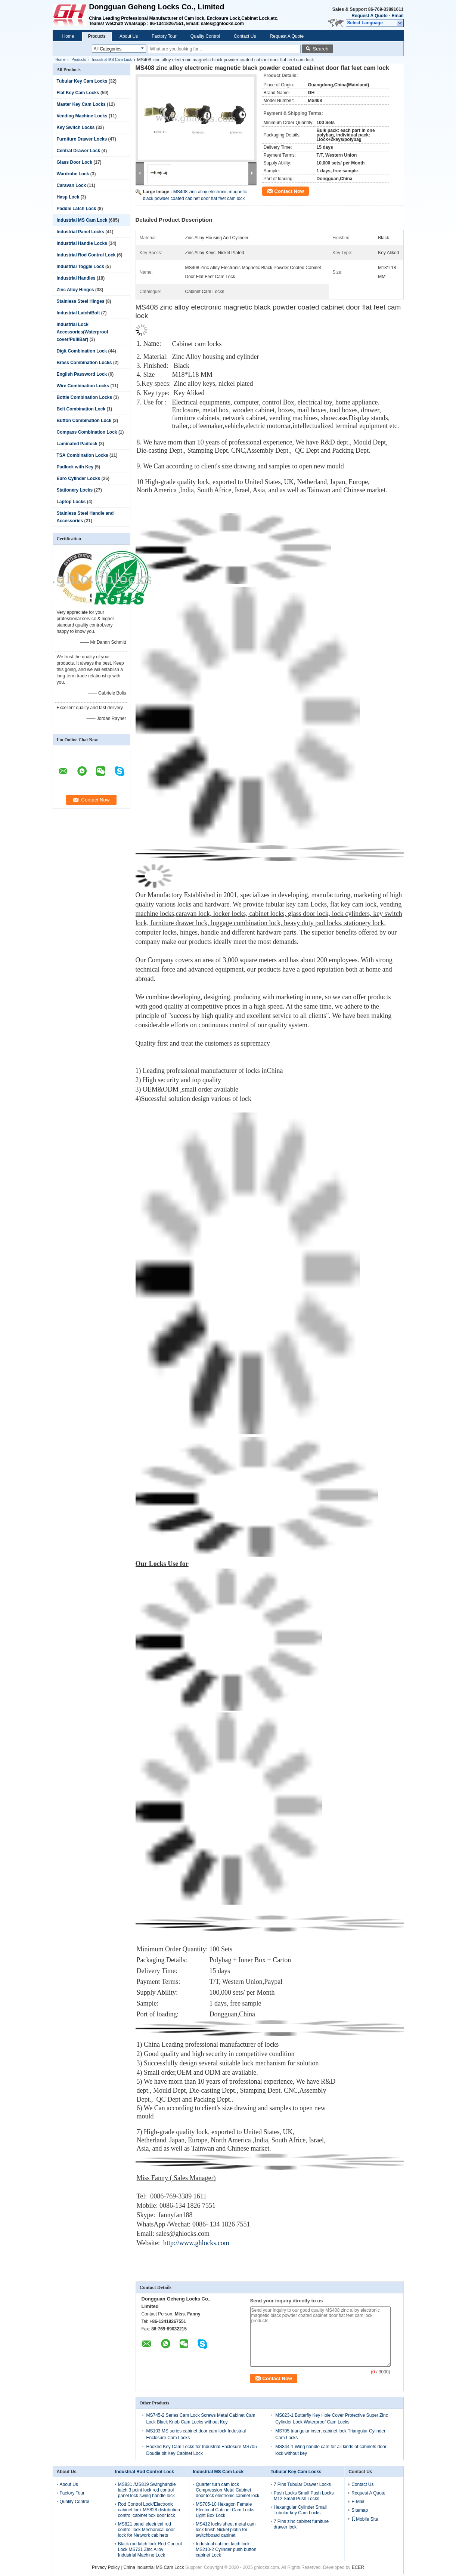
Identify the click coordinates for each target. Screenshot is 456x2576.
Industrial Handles (76, 278)
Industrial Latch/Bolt (78, 313)
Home (68, 36)
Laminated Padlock (77, 443)
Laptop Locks (71, 501)
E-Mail (357, 2501)
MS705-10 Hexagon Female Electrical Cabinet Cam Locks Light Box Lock (225, 2510)
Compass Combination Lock (87, 432)
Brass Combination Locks (84, 362)
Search (320, 49)
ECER (358, 2567)
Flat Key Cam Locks (78, 92)
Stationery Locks (75, 490)
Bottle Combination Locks (84, 397)
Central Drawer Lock (78, 150)
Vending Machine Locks (82, 116)
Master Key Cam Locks (81, 104)
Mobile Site (364, 2519)
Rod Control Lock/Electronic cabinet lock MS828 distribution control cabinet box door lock (149, 2510)
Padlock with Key (75, 467)
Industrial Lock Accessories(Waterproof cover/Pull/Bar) (82, 332)
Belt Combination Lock (81, 409)
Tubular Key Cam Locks (82, 81)
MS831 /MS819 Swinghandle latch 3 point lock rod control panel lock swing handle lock (147, 2490)
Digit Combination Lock (82, 351)
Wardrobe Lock (73, 173)
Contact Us (245, 36)
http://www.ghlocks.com (196, 2243)
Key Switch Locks (76, 127)
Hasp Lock (68, 197)
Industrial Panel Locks (80, 231)
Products (97, 36)
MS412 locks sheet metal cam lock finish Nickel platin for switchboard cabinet (225, 2529)
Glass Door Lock (74, 162)
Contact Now (289, 191)
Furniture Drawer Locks (82, 139)
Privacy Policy (106, 2567)
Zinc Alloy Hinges (75, 289)
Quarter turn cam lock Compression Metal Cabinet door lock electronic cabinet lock (227, 2490)
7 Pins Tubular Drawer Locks (302, 2484)
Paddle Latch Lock (76, 208)
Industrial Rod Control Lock (86, 255)
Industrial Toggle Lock (80, 266)
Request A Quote (369, 15)
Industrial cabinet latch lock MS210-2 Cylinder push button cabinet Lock (226, 2549)
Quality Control (205, 36)
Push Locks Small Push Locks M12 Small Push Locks (304, 2495)
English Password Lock (82, 374)
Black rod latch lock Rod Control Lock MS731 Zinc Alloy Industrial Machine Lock (150, 2549)
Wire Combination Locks (83, 385)
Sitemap (359, 2510)
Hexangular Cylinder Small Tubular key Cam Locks (300, 2510)
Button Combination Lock (84, 420)
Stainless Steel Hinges (81, 301)
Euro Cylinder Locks (78, 478)
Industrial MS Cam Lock (112, 60)
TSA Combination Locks (82, 455)
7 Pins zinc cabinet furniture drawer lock (301, 2524)
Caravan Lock (71, 185)
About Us (129, 36)
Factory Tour (164, 36)
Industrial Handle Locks (82, 243)
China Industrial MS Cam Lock (153, 2567)
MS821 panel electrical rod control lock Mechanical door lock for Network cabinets (146, 2529)
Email (397, 15)
